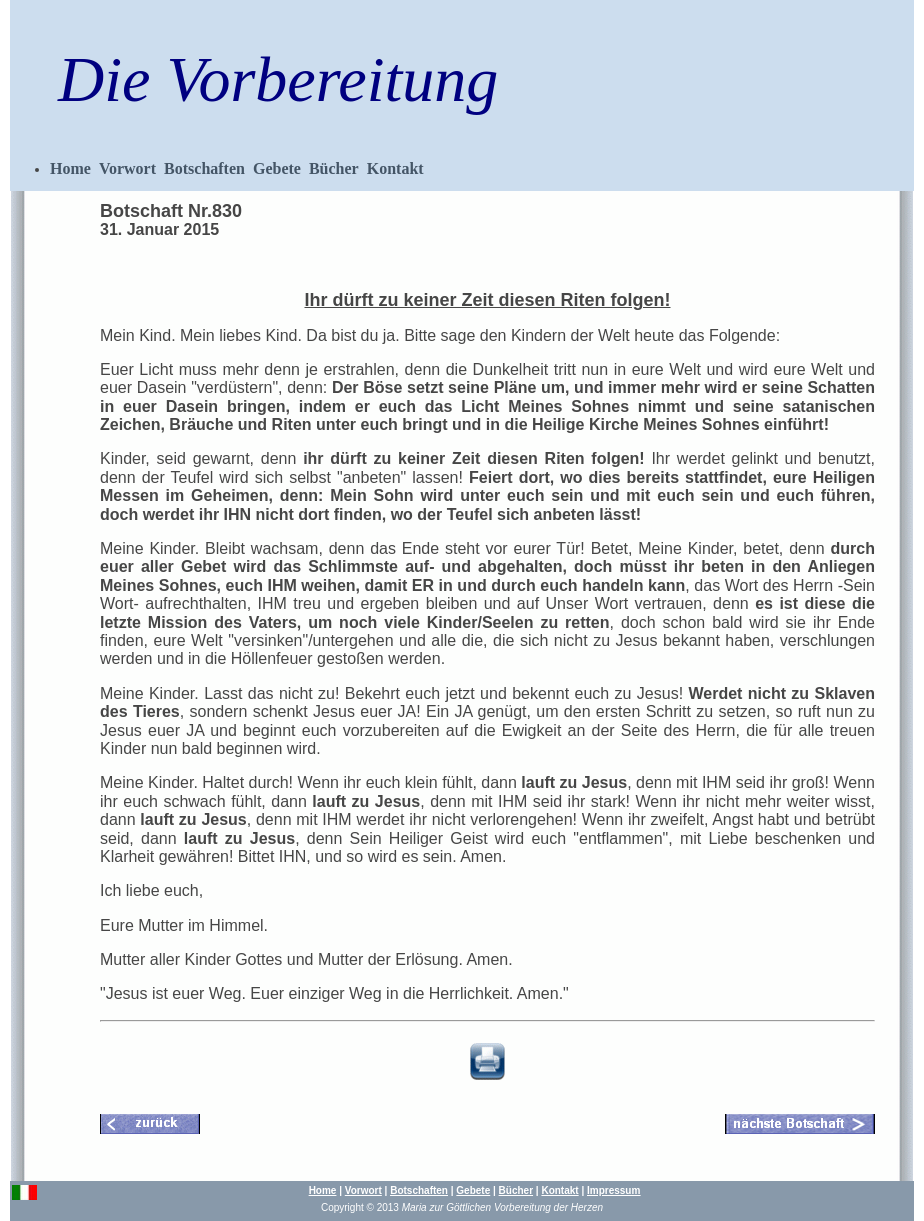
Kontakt (395, 168)
